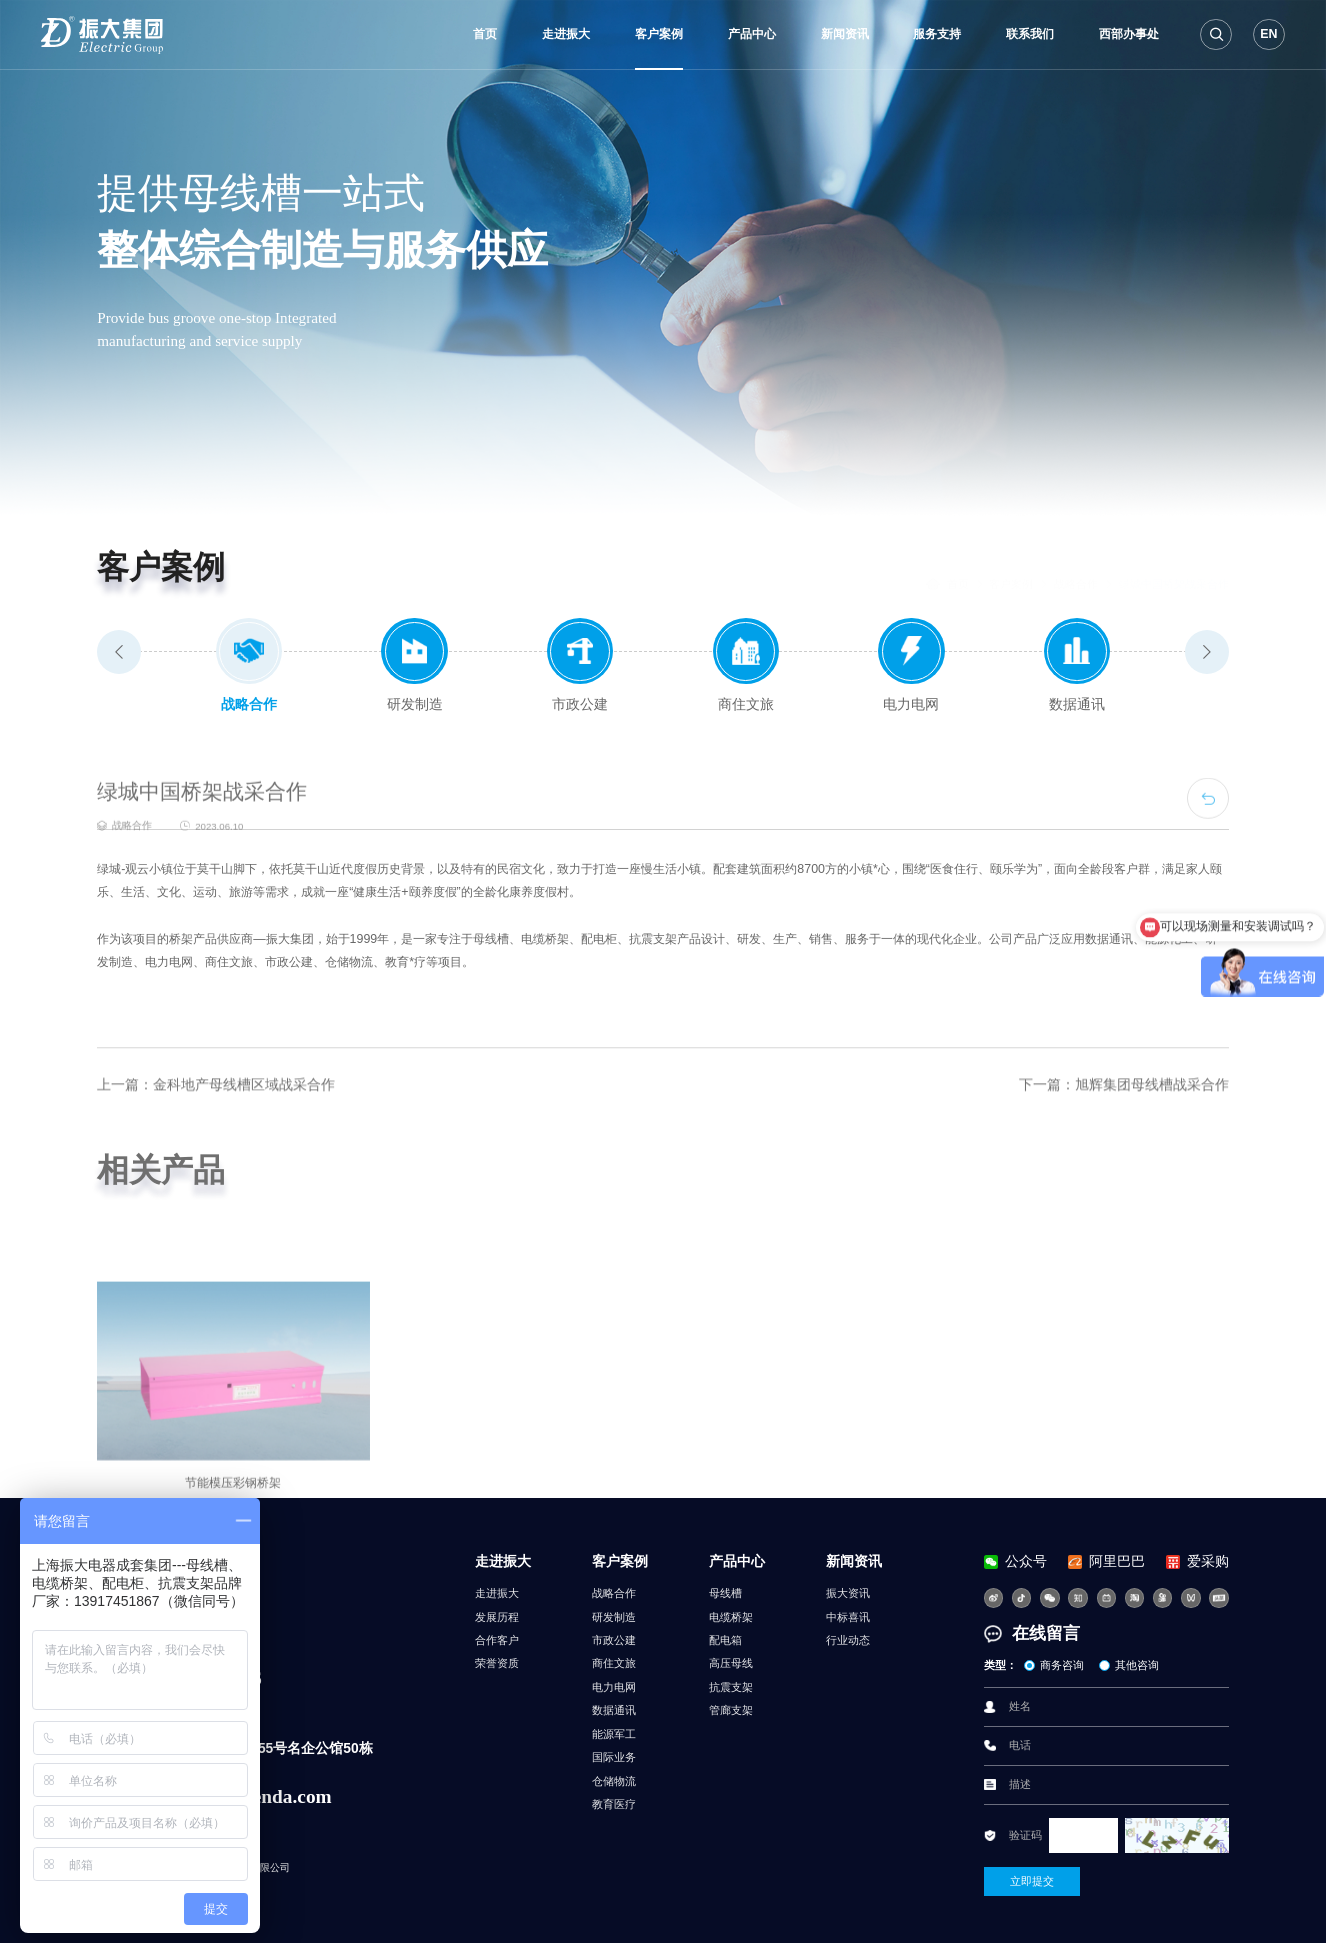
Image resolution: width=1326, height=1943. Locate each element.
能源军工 (614, 1734)
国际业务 (614, 1757)
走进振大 (566, 34)
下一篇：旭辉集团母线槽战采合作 (1124, 1137)
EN (1268, 34)
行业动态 (848, 1640)
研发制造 (614, 1617)
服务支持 (937, 34)
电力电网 (614, 1687)
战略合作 (1076, 567)
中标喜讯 (848, 1617)
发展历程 (497, 1617)
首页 (485, 34)
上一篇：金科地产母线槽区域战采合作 (216, 1137)
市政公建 (614, 1640)
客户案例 (659, 34)
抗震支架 (731, 1687)
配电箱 (725, 1640)
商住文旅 (614, 1663)
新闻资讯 (845, 34)
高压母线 (731, 1663)
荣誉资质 (497, 1663)
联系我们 (1030, 34)
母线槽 (725, 1593)
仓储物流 (614, 1781)
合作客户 (497, 1640)
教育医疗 (614, 1804)
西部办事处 (1129, 34)
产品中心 (752, 34)
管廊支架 (731, 1710)
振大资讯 (848, 1593)
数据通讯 (614, 1710)
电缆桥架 (731, 1617)
